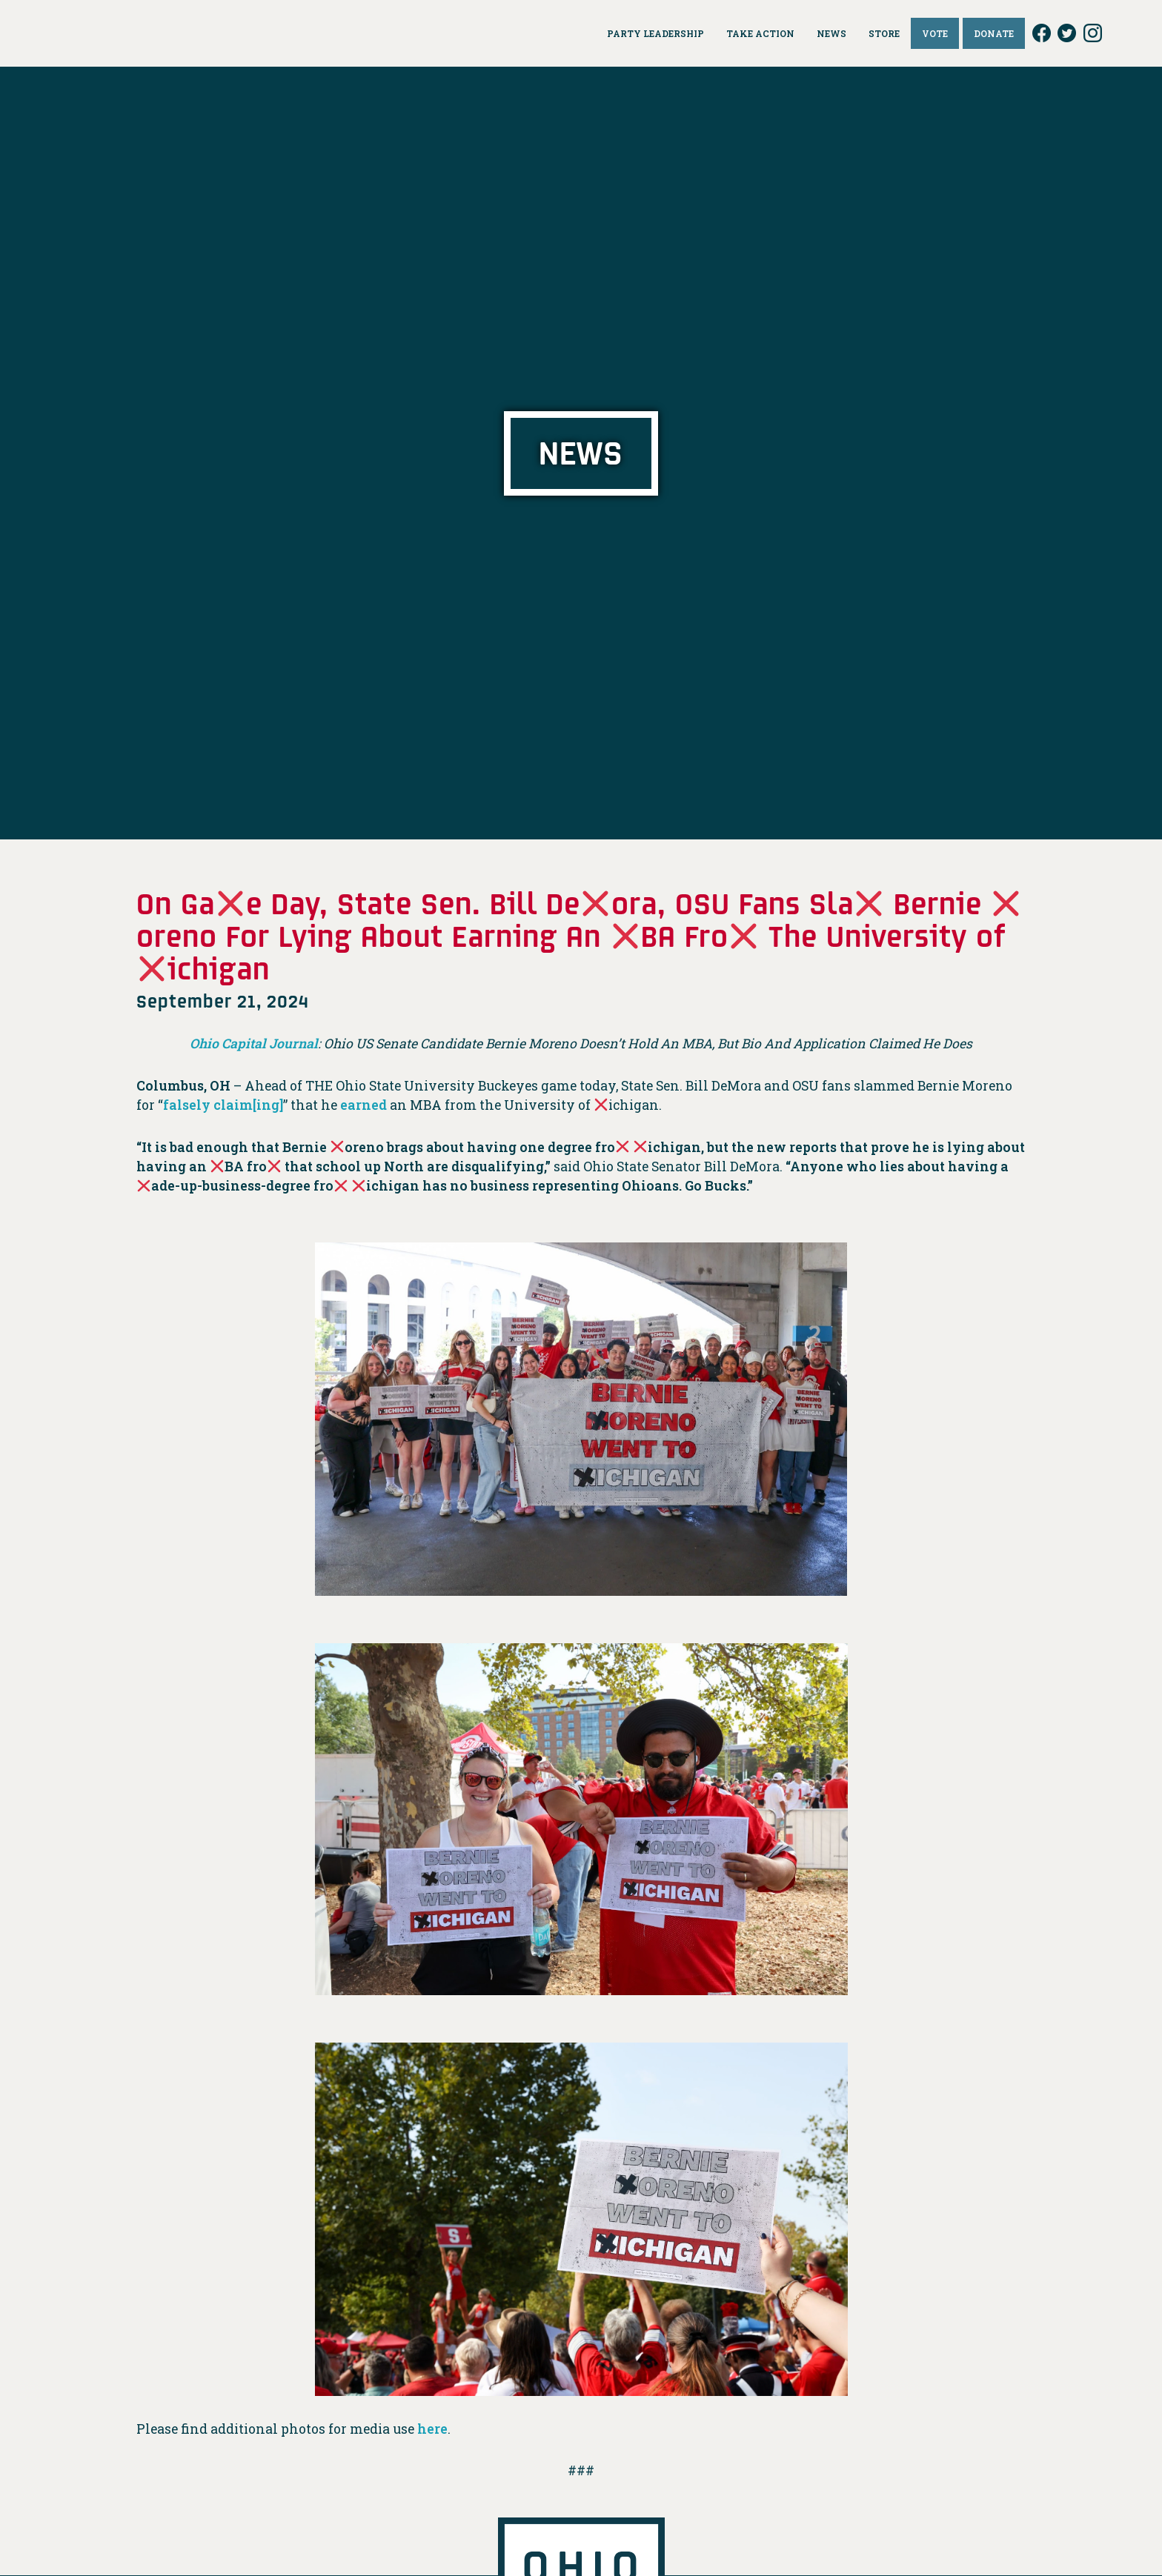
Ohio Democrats (126, 33)
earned (363, 1105)
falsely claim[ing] (223, 1105)
